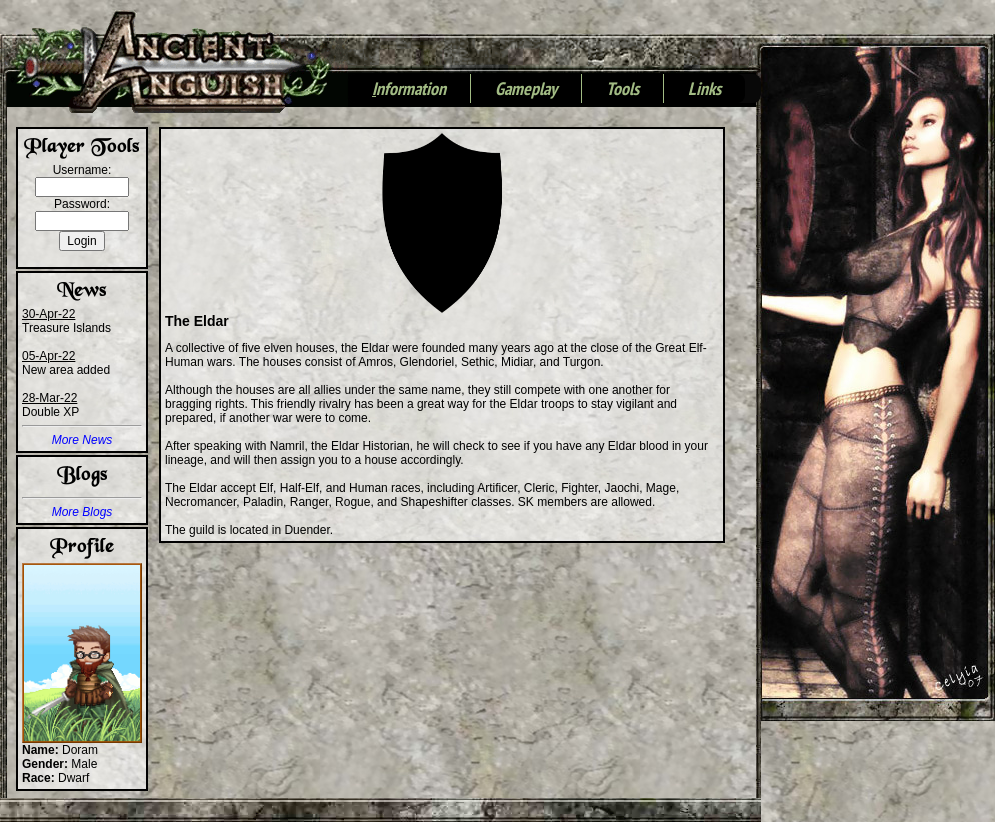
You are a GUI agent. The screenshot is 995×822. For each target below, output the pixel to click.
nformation (409, 90)
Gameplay (526, 90)
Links (704, 90)
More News (82, 440)
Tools (622, 90)
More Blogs (82, 512)
